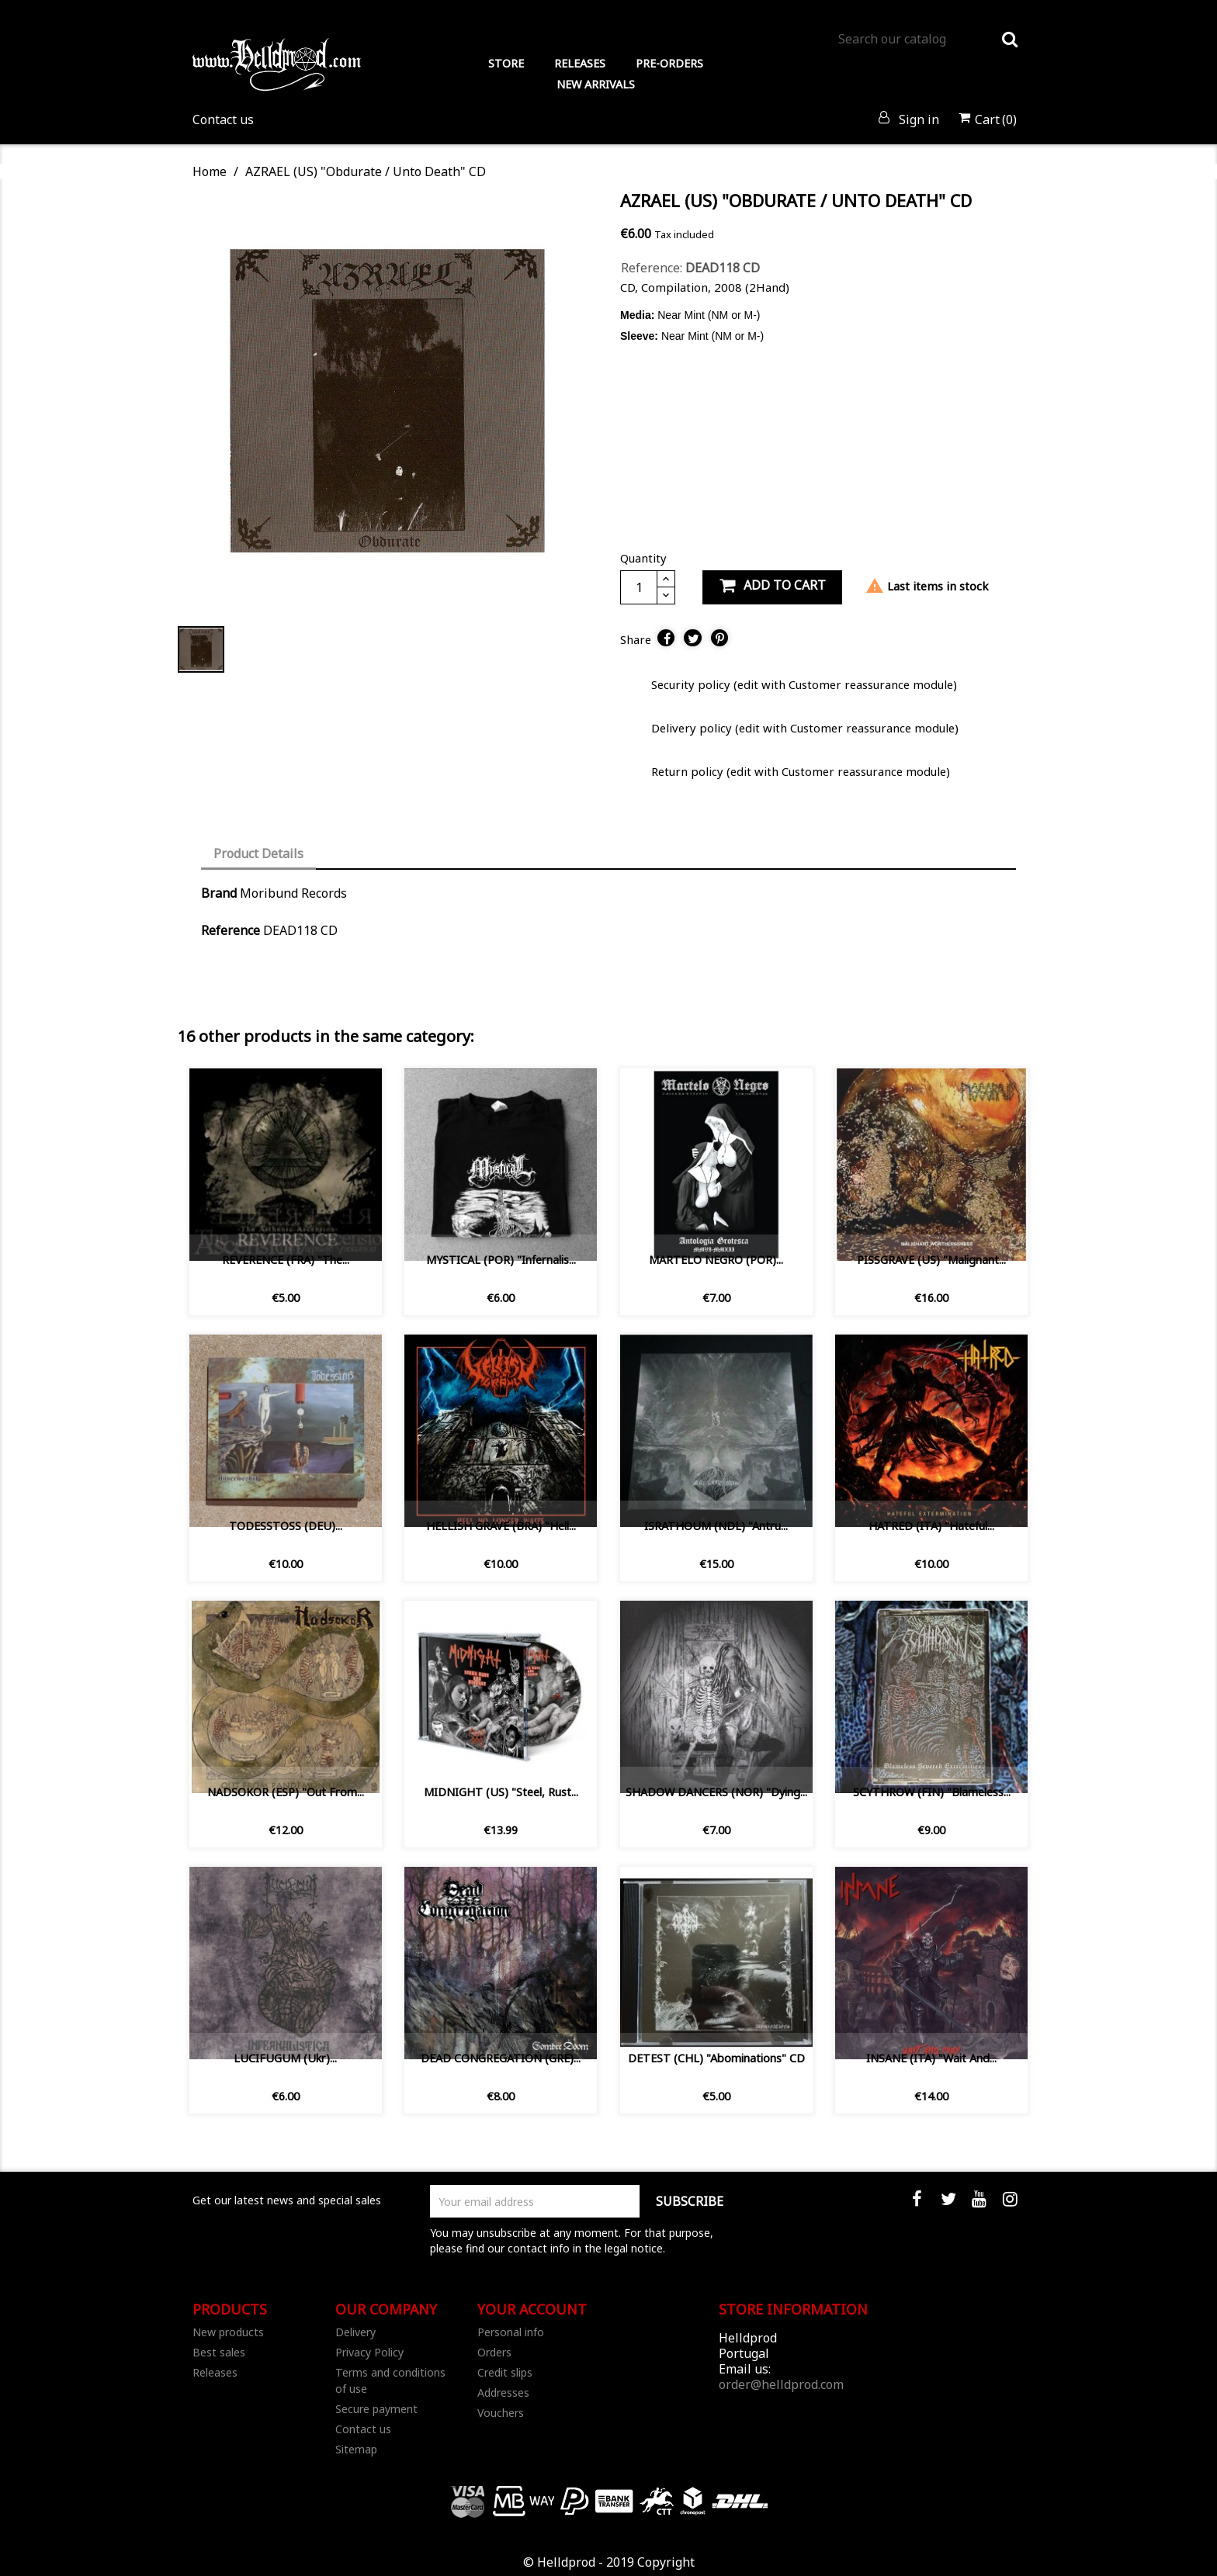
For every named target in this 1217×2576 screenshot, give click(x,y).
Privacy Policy (369, 2352)
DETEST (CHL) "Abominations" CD (716, 2058)
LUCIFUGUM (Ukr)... (285, 2058)
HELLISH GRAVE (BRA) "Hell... (501, 1525)
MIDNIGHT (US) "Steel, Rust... (501, 1792)
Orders (494, 2352)
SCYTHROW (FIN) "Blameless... (932, 1792)
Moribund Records (293, 893)
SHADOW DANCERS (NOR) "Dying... (716, 1792)
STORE (506, 63)
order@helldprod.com (781, 2384)
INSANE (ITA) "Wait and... (931, 2058)
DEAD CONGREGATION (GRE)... (501, 2058)
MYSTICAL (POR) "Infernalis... (501, 1259)
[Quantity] (638, 587)
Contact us (223, 119)
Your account (532, 2309)
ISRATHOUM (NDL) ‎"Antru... (716, 1525)
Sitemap (356, 2449)
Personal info (510, 2332)
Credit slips (504, 2372)
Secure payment (376, 2408)
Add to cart (772, 585)
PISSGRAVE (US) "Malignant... (931, 1259)
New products (228, 2332)
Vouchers (500, 2412)
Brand (219, 893)
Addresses (503, 2392)
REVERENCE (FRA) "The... (285, 1259)
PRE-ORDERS (669, 63)
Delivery (355, 2332)
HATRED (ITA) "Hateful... (931, 1525)
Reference (230, 930)
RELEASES (579, 63)
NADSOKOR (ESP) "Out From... (285, 1792)
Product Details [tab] (258, 853)
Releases (215, 2372)
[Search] (927, 38)
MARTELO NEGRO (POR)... (716, 1259)
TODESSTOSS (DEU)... (285, 1525)
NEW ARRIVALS (595, 84)
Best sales (218, 2352)
